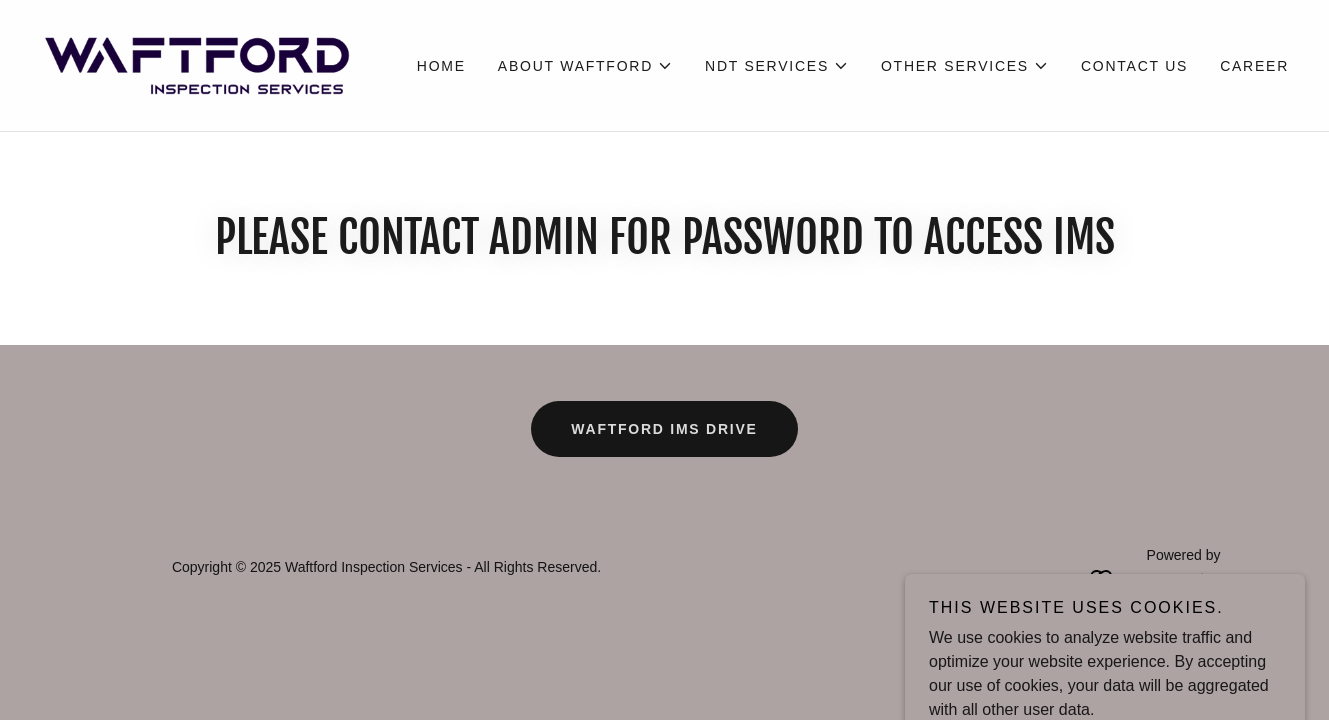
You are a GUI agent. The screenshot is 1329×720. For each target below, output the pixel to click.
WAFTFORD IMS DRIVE (664, 429)
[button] (585, 66)
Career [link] (1254, 66)
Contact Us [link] (1134, 66)
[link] (196, 64)
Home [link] (441, 66)
